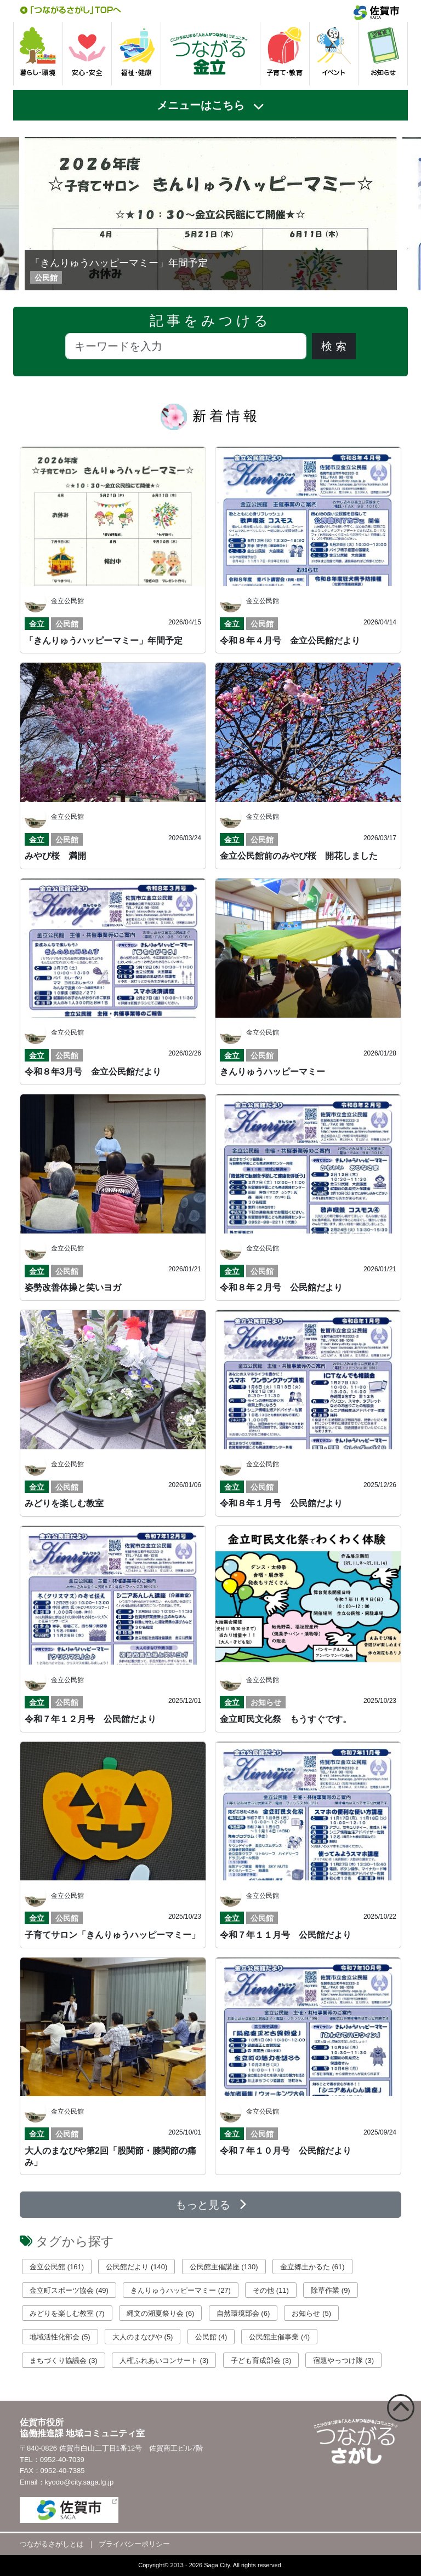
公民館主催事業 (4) (279, 2337)
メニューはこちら (200, 105)
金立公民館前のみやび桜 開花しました (299, 855)
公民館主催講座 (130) (224, 2267)
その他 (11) (271, 2290)
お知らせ (266, 1702)
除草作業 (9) (330, 2290)
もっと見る (210, 2205)
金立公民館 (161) (57, 2267)
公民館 (66, 623)
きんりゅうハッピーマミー (272, 1071)
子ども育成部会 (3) (261, 2360)
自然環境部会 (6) (243, 2313)
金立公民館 (67, 601)
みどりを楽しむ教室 (64, 1503)
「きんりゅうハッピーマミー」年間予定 (119, 262)
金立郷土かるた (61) (312, 2267)
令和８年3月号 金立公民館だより (93, 1071)
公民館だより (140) (136, 2267)
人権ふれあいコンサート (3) (164, 2360)
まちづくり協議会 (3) (64, 2360)
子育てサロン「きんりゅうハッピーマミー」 (112, 1935)
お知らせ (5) (311, 2313)
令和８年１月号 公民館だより (281, 1503)
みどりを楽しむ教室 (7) (67, 2313)
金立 (36, 623)
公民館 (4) (211, 2337)
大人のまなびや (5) (142, 2337)
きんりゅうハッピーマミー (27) (180, 2290)
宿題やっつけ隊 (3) (343, 2360)
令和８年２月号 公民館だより (281, 1287)
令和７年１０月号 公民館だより (285, 2150)
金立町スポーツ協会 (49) (69, 2290)
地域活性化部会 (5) (60, 2337)
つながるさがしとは (52, 2544)
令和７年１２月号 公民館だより (90, 1719)
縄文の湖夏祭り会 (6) (161, 2313)
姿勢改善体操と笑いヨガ (73, 1287)
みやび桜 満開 (55, 855)
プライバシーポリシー (134, 2544)
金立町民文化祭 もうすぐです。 (285, 1719)
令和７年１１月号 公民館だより (285, 1935)
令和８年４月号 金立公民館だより (290, 640)
